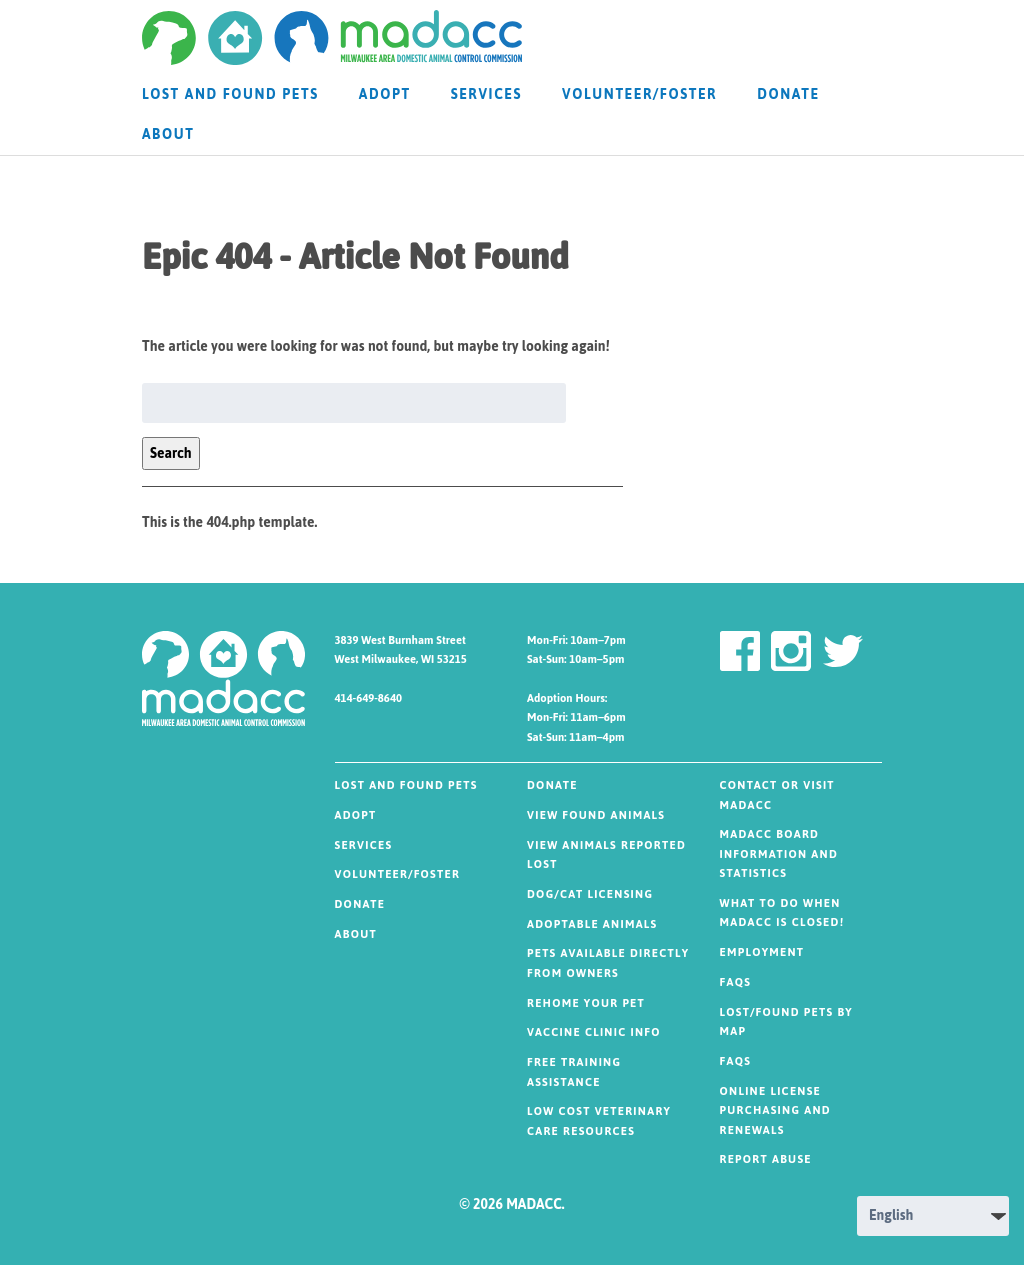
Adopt (385, 94)
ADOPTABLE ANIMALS (592, 924)
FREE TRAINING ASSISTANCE (574, 1072)
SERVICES (486, 94)
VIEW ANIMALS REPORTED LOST (606, 855)
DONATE (788, 94)
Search (171, 453)
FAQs (736, 982)
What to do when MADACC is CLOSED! (782, 913)
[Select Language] (933, 1216)
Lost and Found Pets (230, 94)
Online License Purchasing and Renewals (775, 1111)
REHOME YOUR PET (586, 1003)
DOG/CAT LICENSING (590, 894)
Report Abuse (766, 1159)
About (168, 134)
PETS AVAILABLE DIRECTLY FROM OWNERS (608, 963)
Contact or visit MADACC (777, 795)
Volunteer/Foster (639, 94)
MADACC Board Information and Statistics (779, 854)
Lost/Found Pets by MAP (786, 1022)
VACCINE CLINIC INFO (594, 1032)
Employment (762, 952)
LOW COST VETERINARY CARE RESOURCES (599, 1121)
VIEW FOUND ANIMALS (596, 815)
